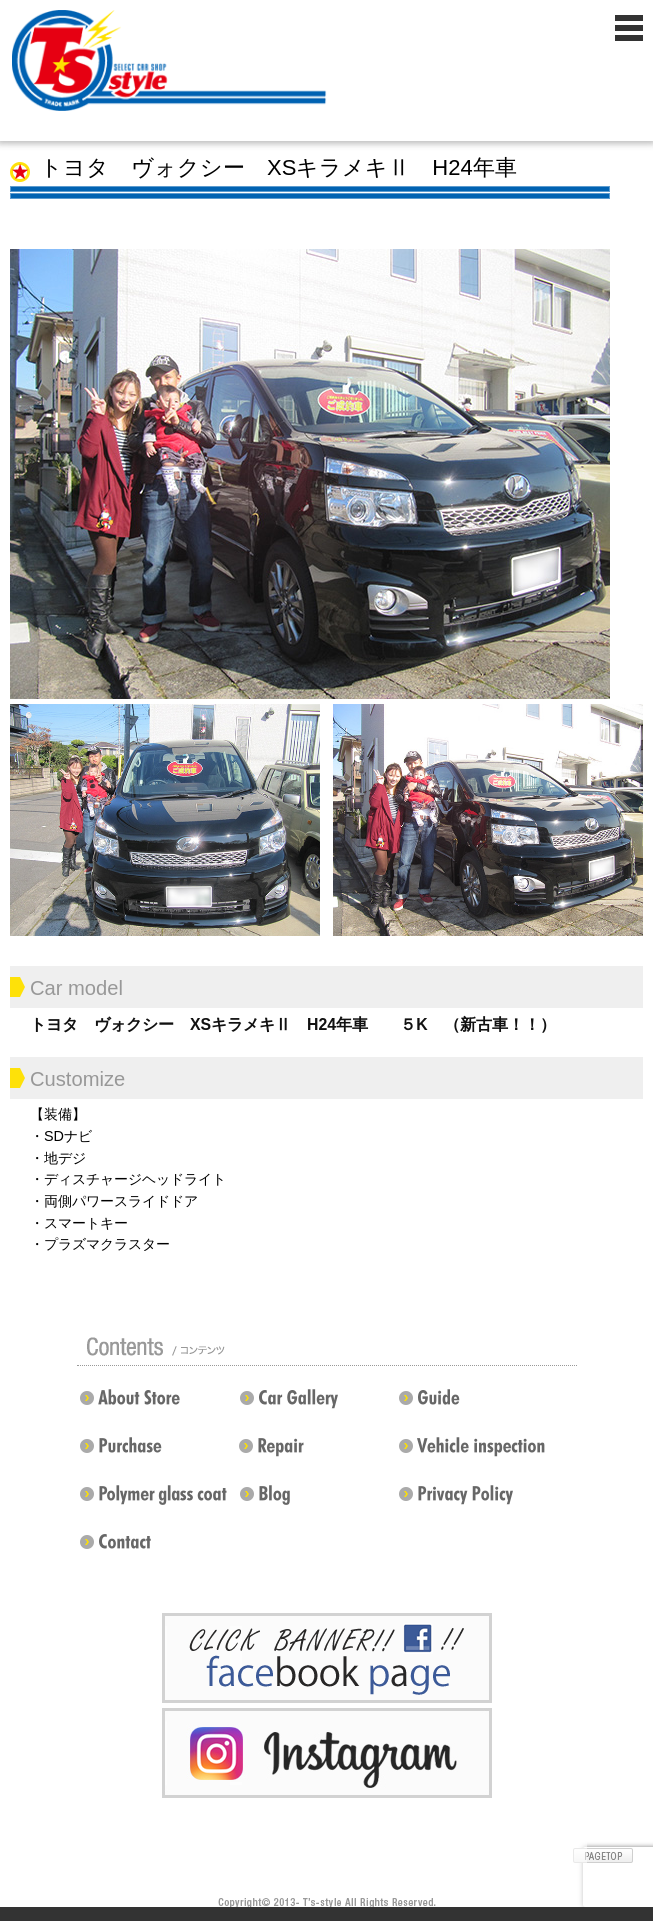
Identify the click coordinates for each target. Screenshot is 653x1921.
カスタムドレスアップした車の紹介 (316, 1406)
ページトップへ (603, 1855)
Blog (316, 1502)
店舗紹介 (152, 1406)
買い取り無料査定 (156, 1454)
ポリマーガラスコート (152, 1502)
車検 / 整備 (475, 1454)
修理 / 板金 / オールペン (311, 1454)
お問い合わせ (156, 1550)
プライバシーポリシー (471, 1502)
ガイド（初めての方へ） (471, 1406)
